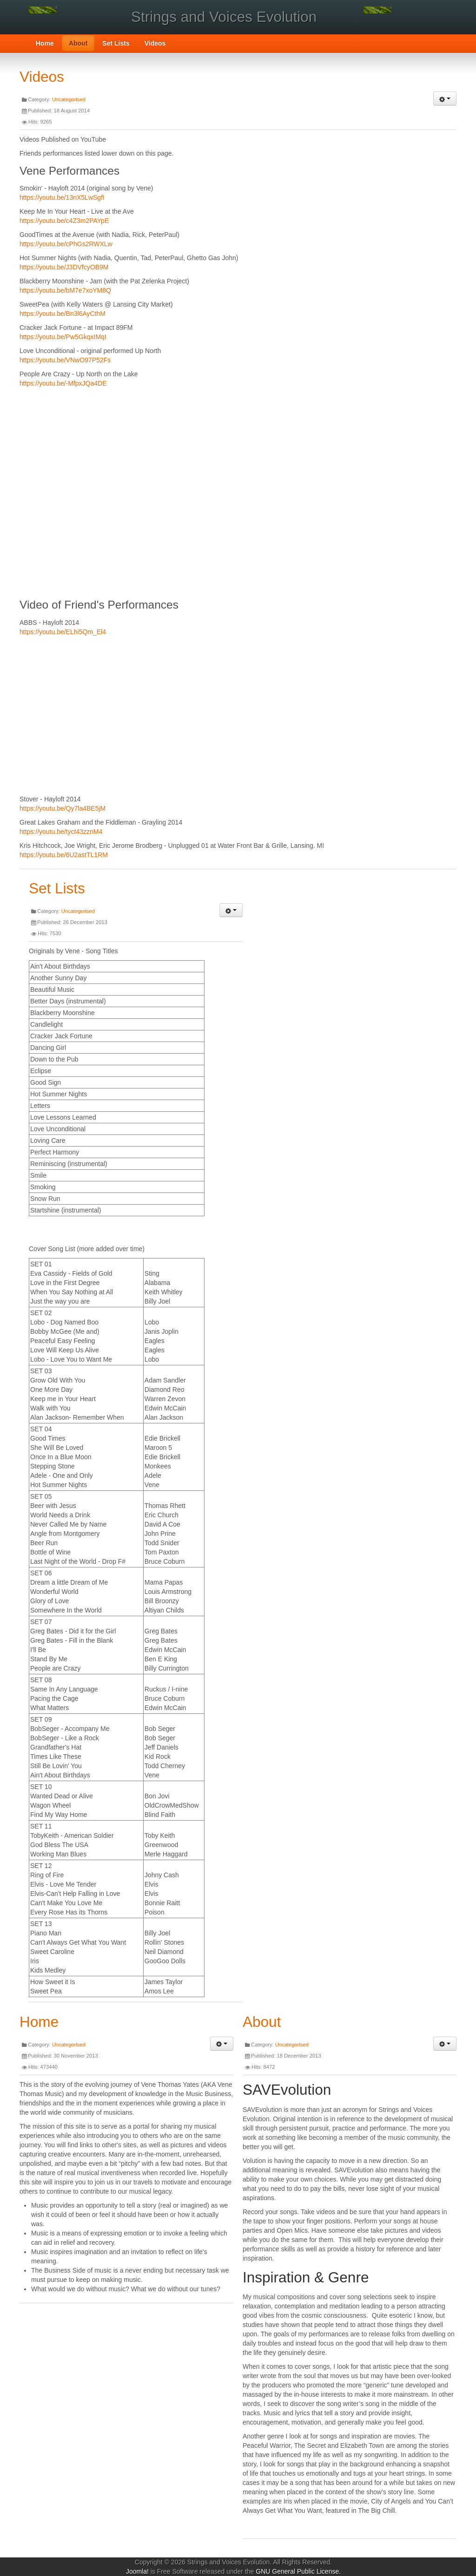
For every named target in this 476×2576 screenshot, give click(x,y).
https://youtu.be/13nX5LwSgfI (62, 197)
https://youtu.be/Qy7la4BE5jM (63, 808)
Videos (155, 43)
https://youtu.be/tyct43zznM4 (61, 831)
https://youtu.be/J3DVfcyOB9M (64, 267)
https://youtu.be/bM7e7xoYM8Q (65, 290)
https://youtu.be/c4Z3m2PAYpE (64, 220)
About (78, 43)
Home (45, 43)
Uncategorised (69, 99)
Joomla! (137, 2571)
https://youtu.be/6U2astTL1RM (64, 855)
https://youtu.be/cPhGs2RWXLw (66, 244)
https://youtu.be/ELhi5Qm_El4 (63, 632)
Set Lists (115, 43)
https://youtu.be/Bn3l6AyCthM (63, 313)
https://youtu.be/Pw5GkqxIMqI (63, 337)
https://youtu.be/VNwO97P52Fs (65, 360)
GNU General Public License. (298, 2571)
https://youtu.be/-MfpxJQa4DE (63, 383)
